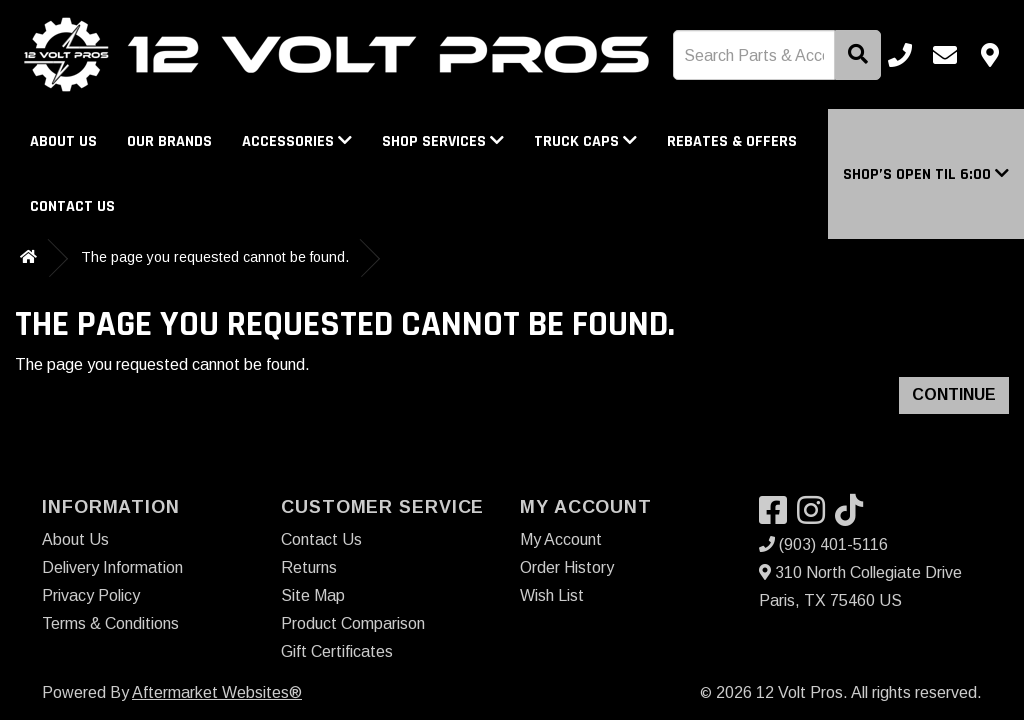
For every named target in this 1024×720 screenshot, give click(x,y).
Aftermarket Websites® (217, 692)
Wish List (552, 595)
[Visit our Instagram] (816, 516)
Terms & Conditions (110, 623)
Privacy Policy (91, 595)
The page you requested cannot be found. (215, 257)
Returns (309, 567)
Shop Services (443, 141)
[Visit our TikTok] (854, 516)
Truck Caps (585, 141)
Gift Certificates (337, 651)
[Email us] (945, 55)
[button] (926, 174)
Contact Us (72, 206)
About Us (63, 141)
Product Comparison (353, 623)
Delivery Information (112, 567)
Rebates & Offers (732, 141)
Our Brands (169, 141)
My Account (561, 539)
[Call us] (900, 55)
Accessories (297, 141)
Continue (954, 394)
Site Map (313, 595)
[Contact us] (990, 55)
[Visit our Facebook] (778, 516)
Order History (567, 567)
